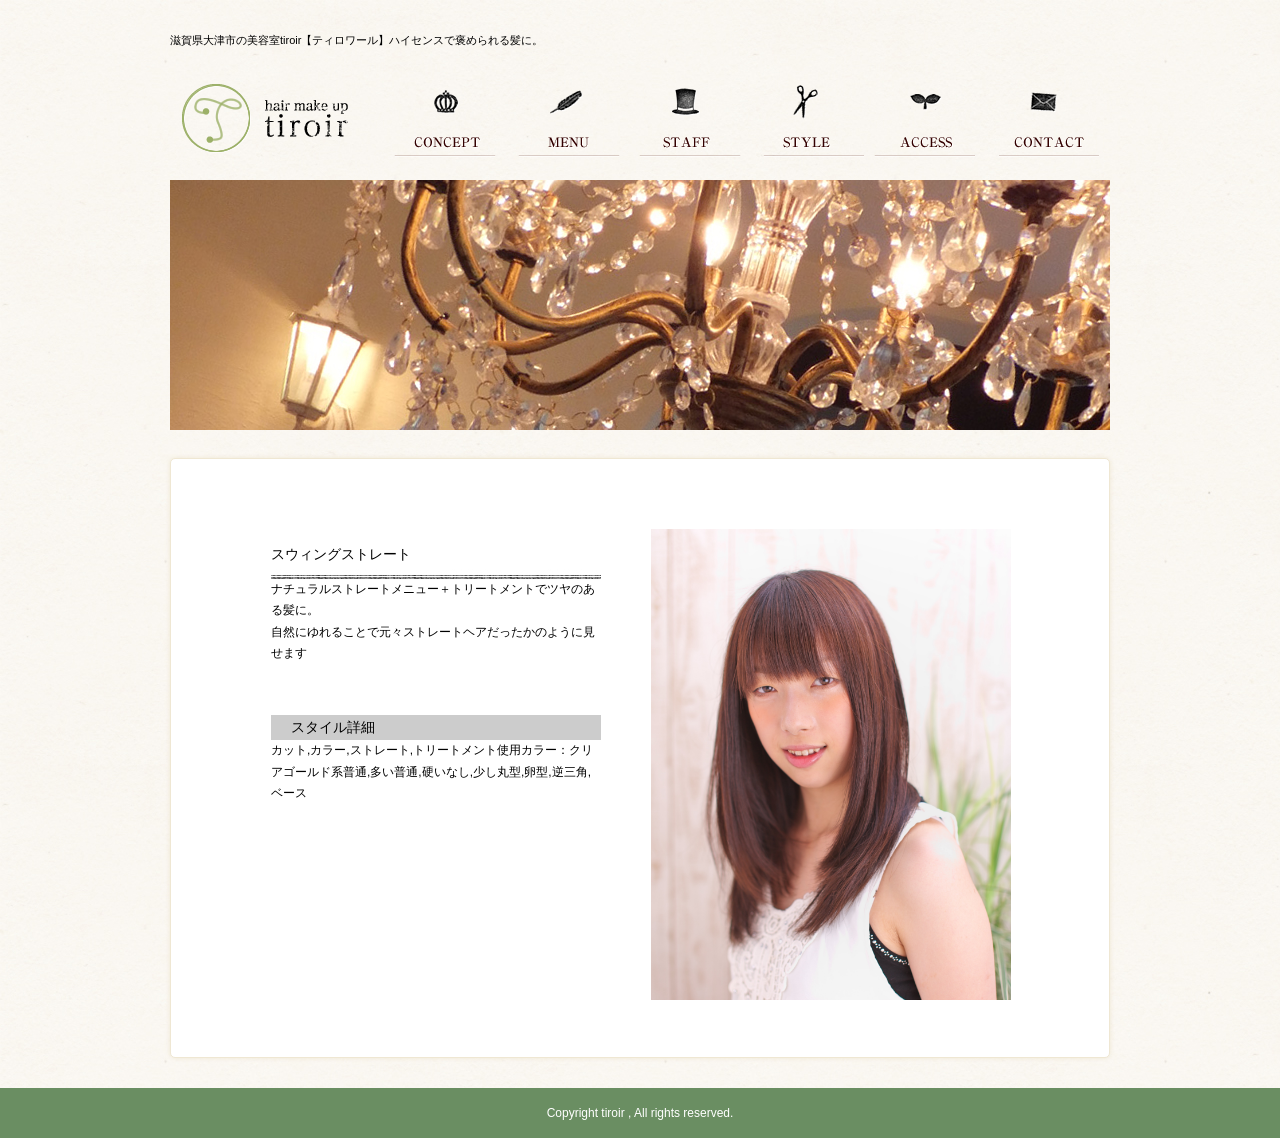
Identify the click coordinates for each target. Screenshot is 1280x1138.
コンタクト (1045, 120)
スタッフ (685, 120)
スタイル (805, 120)
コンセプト (445, 120)
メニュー (565, 120)
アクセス (925, 120)
